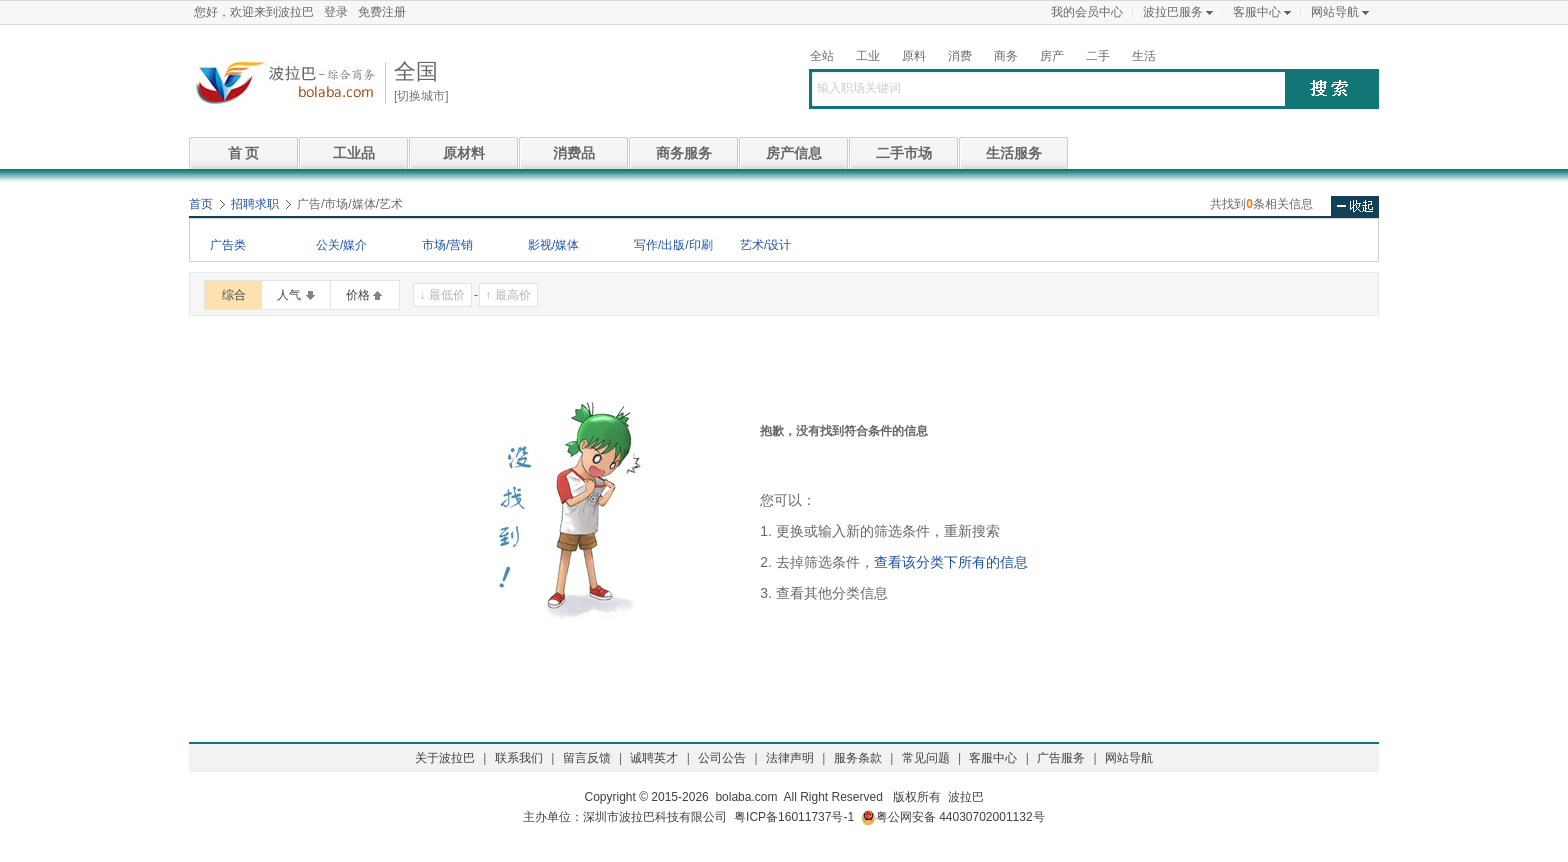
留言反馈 (587, 758)
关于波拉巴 (445, 758)
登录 (336, 12)
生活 (1144, 56)
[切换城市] (421, 96)
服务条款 (858, 758)
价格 (358, 295)
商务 (1006, 56)
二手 (1098, 56)
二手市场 (904, 153)
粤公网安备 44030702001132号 (953, 817)
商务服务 (684, 153)
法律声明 (790, 758)
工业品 (354, 153)
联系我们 (519, 758)
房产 (1052, 56)
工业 (868, 56)
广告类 (228, 245)
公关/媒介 (341, 245)
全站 (822, 56)
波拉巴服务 (1173, 12)
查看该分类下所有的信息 (951, 562)
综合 (234, 295)
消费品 (574, 153)
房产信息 (794, 153)
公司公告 (722, 758)
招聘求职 (255, 204)
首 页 (244, 153)
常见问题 (926, 758)
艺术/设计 (765, 245)
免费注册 (382, 12)
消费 (960, 56)
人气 (289, 295)
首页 (201, 204)
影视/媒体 (553, 245)
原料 (914, 56)
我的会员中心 (1087, 12)
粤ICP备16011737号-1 (794, 817)
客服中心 (1257, 12)
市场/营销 (447, 245)
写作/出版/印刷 (673, 245)
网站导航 (1335, 12)
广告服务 (1061, 758)
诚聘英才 (654, 758)
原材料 (464, 153)
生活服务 (1014, 153)
